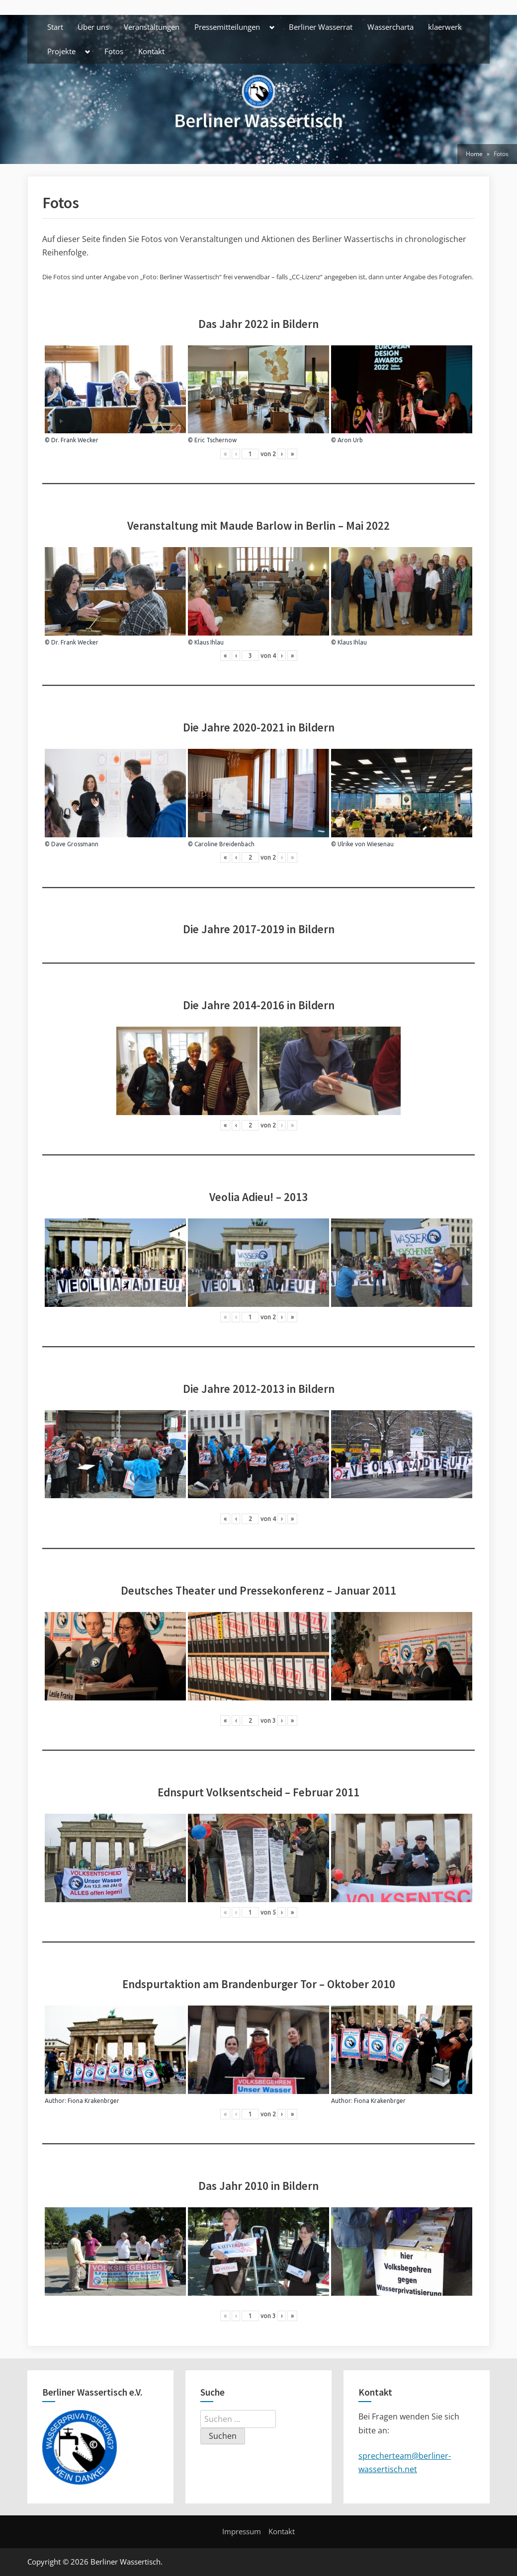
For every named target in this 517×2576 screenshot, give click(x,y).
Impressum (241, 2531)
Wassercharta (390, 27)
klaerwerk (445, 27)
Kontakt (151, 51)
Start (55, 27)
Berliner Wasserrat (320, 27)
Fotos (113, 51)
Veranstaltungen (151, 27)
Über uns (93, 27)
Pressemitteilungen (227, 27)
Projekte (61, 51)
